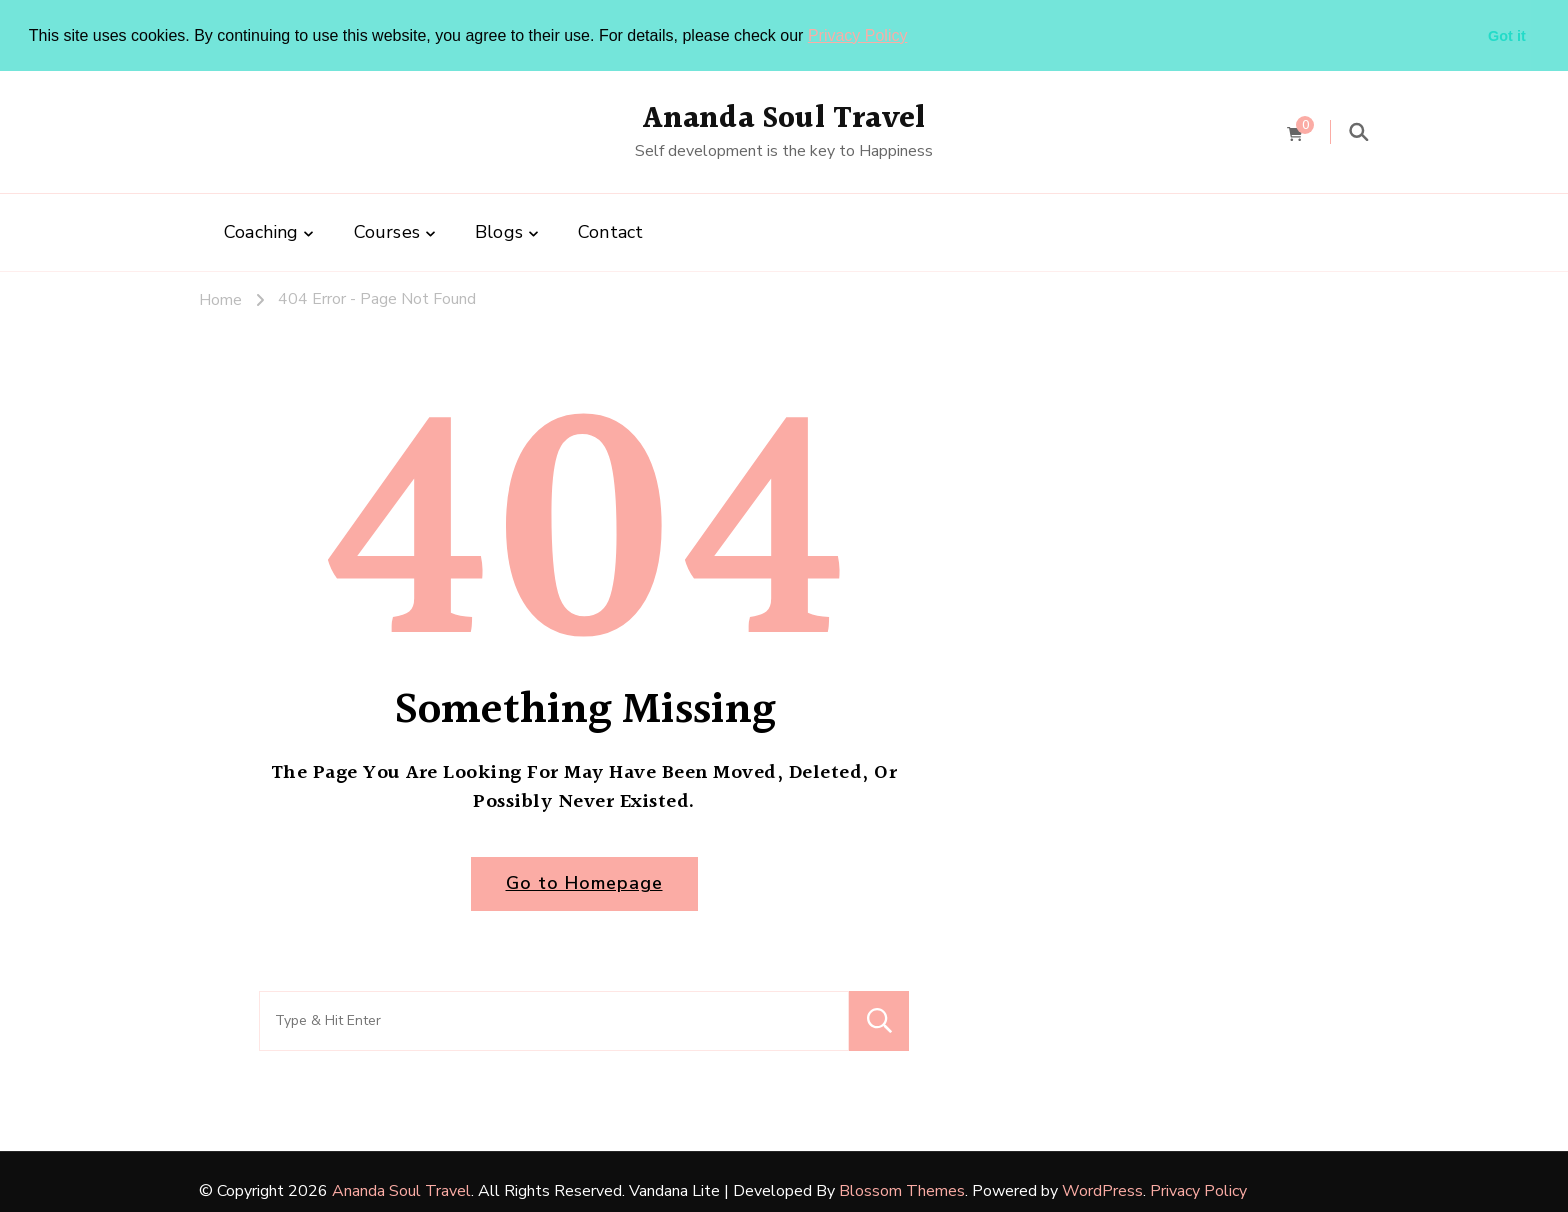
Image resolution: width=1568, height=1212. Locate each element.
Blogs (499, 231)
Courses (387, 231)
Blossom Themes (902, 1189)
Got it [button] (1507, 36)
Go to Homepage (584, 882)
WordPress (1102, 1189)
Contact (610, 231)
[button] (915, 37)
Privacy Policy (858, 35)
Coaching (261, 231)
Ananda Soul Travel (784, 118)
